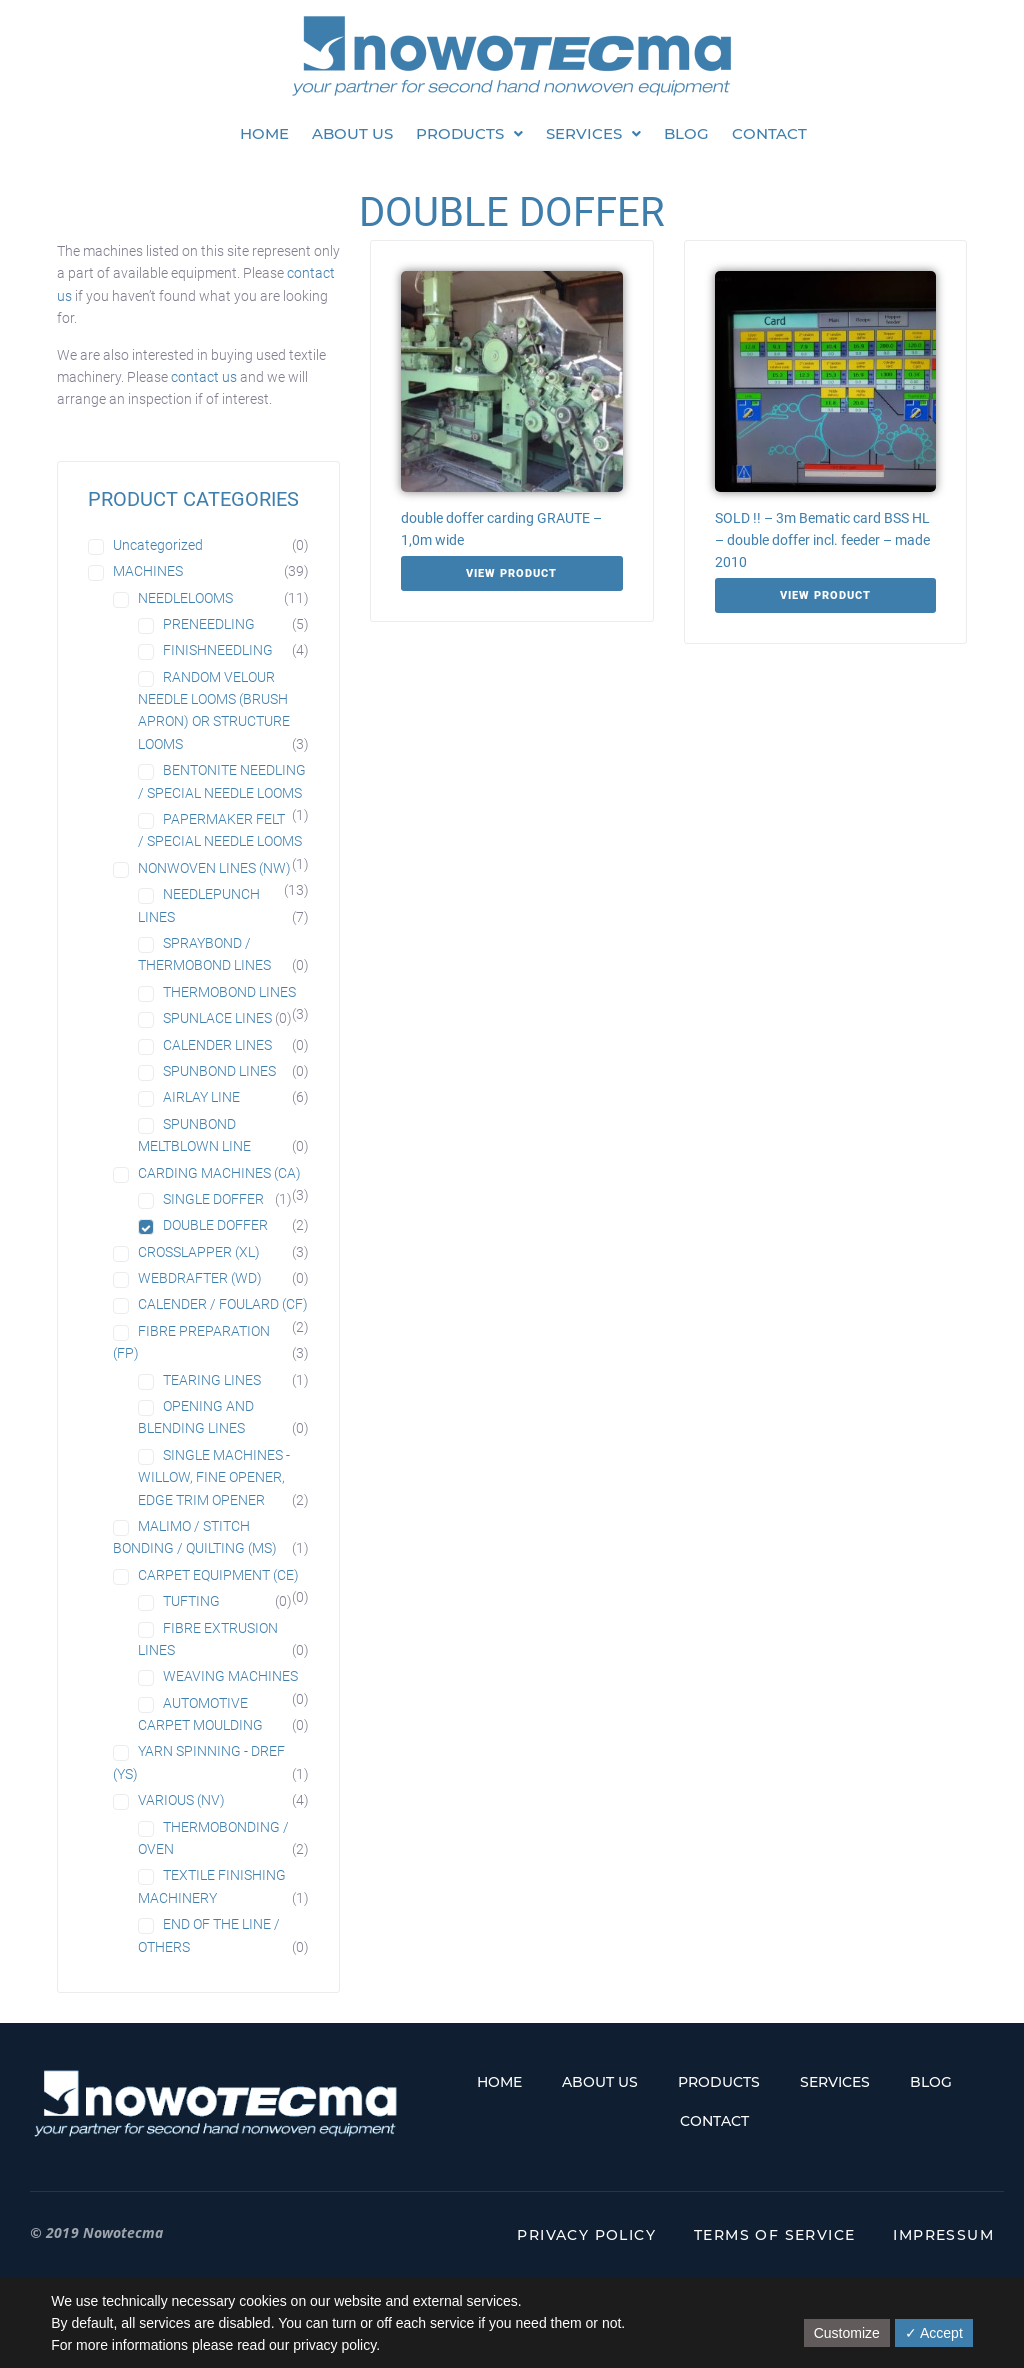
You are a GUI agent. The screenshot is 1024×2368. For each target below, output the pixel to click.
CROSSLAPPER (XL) (199, 1252)
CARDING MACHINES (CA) (219, 1173)
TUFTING (191, 1601)
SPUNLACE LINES (217, 1018)
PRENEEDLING (209, 624)
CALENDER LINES (217, 1045)
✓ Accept (934, 2333)
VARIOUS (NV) (181, 1800)
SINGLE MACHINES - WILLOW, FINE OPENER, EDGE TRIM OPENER (214, 1477)
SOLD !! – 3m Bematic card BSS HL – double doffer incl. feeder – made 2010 (822, 540)
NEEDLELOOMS (185, 598)
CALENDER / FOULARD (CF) (223, 1304)
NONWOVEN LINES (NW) (214, 868)
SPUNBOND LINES (219, 1071)
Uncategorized (158, 545)
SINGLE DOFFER (213, 1199)
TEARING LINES (212, 1380)
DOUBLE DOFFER (215, 1225)
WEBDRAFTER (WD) (200, 1278)
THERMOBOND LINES (229, 992)
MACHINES (148, 571)
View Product (511, 573)
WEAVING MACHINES (230, 1676)
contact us (204, 377)
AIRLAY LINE (201, 1097)
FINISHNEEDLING (218, 650)
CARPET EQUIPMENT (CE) (218, 1575)
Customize (847, 2333)
